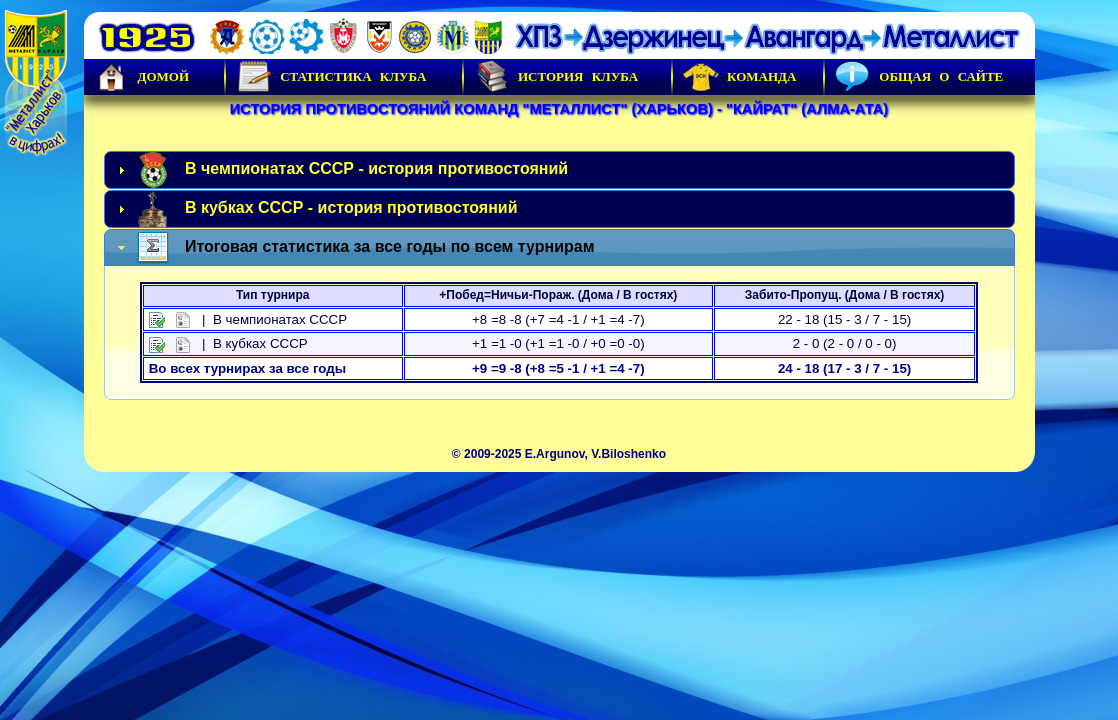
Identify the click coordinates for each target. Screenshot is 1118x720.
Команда (739, 77)
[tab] (559, 170)
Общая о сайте (919, 77)
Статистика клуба (331, 77)
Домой (142, 77)
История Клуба (556, 77)
